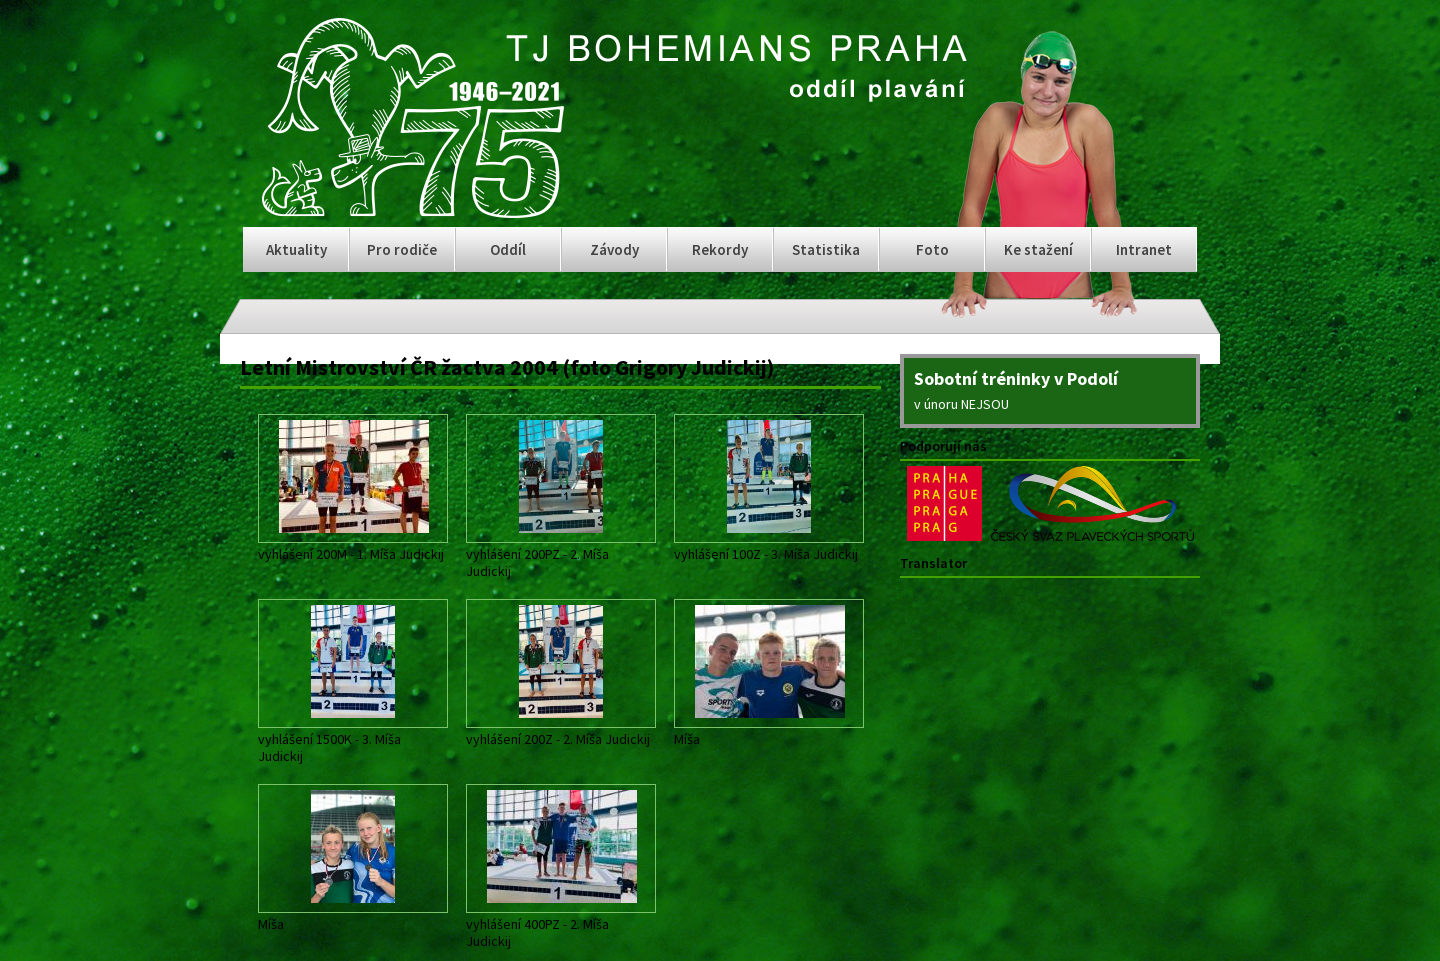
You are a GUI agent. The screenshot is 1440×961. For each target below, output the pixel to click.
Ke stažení (1038, 249)
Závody (614, 249)
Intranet (1144, 249)
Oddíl (508, 249)
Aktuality (296, 249)
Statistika (826, 249)
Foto (932, 249)
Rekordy (720, 249)
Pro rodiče (402, 249)
